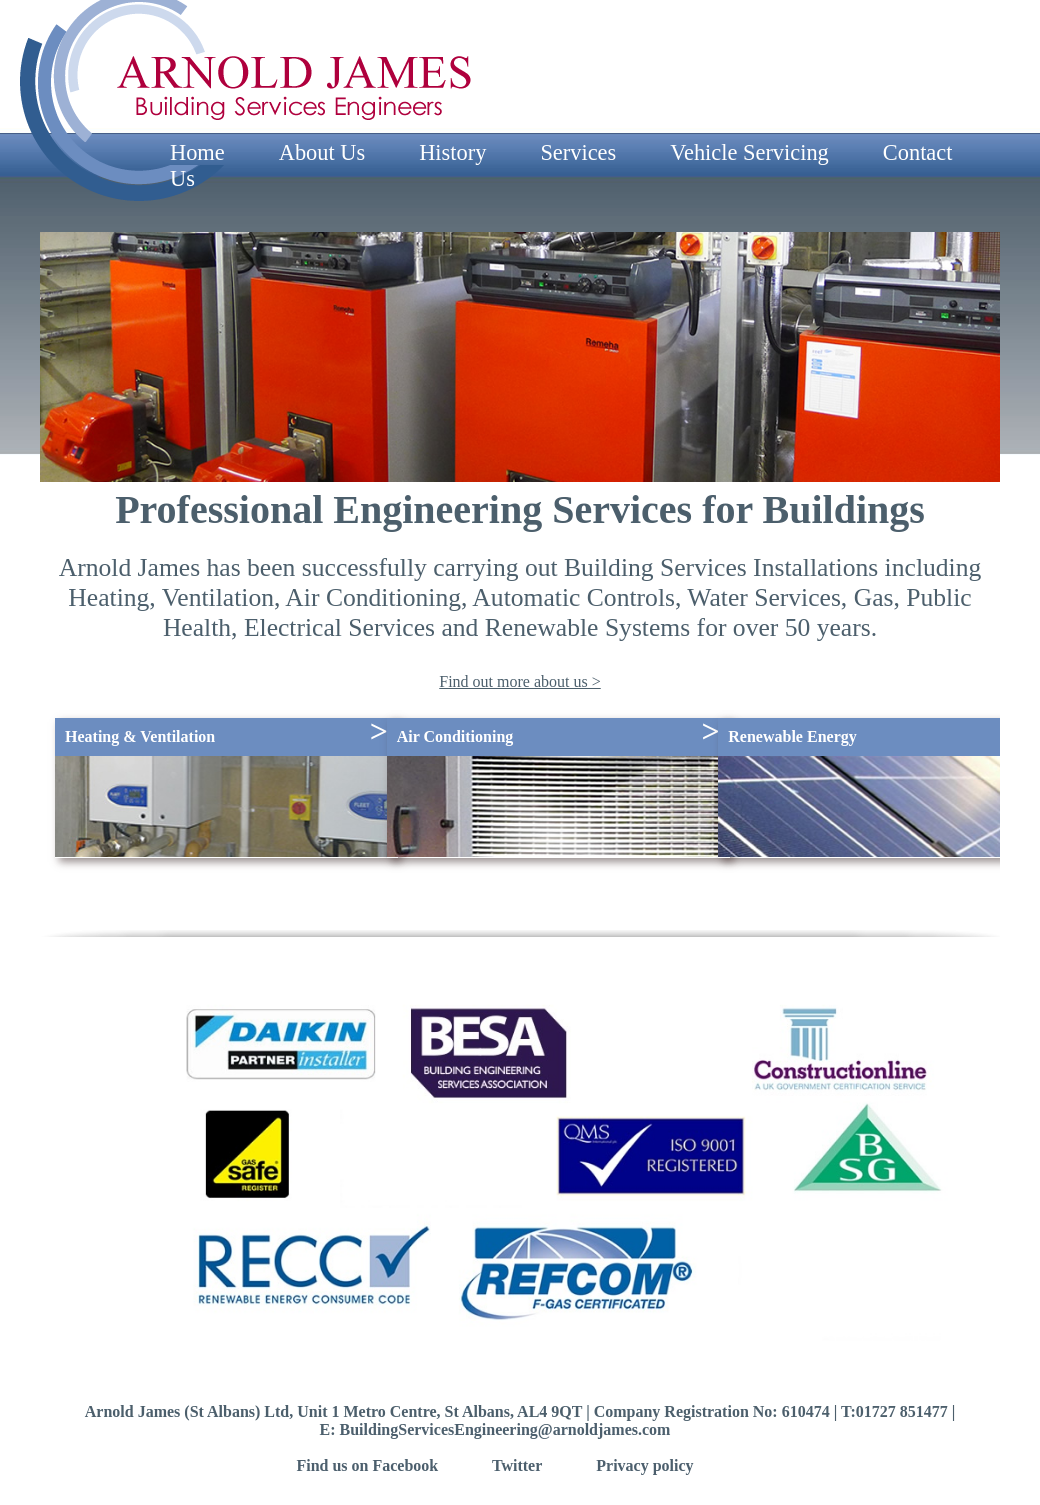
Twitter (517, 1465)
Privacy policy (644, 1465)
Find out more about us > (519, 681)
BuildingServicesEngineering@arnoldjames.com (505, 1429)
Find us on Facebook (367, 1465)
